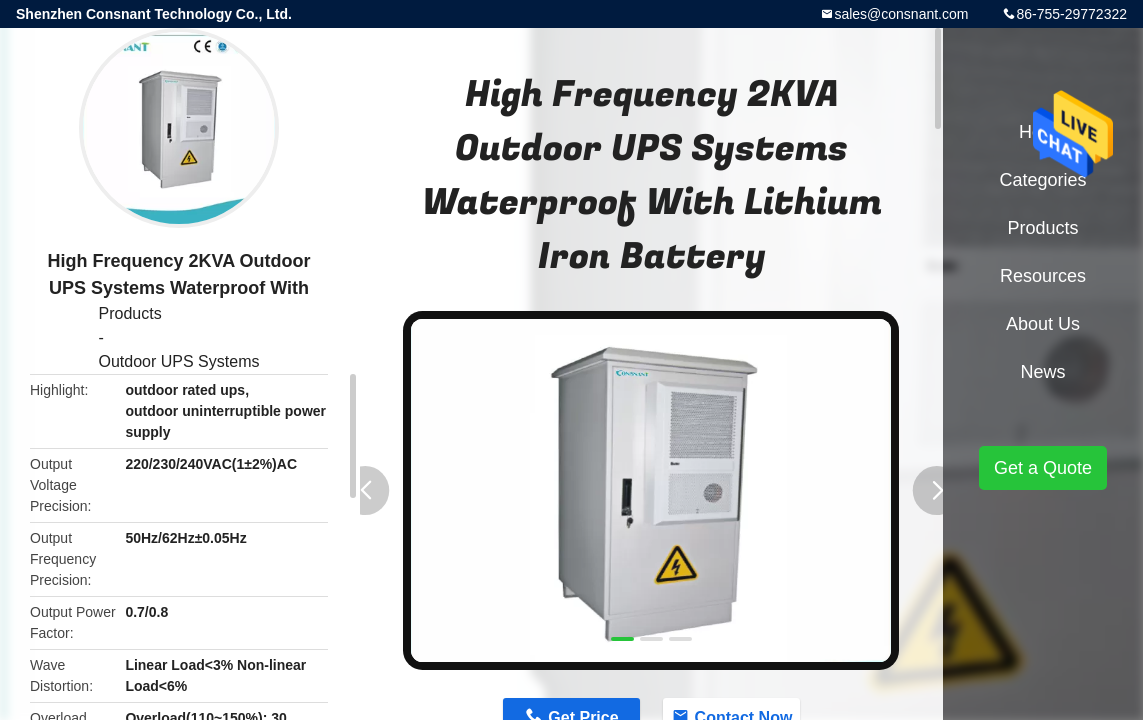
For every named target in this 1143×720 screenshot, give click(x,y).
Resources (1043, 276)
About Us (1043, 324)
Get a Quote (1043, 468)
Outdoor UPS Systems (179, 361)
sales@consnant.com (901, 14)
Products (130, 313)
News (1042, 372)
